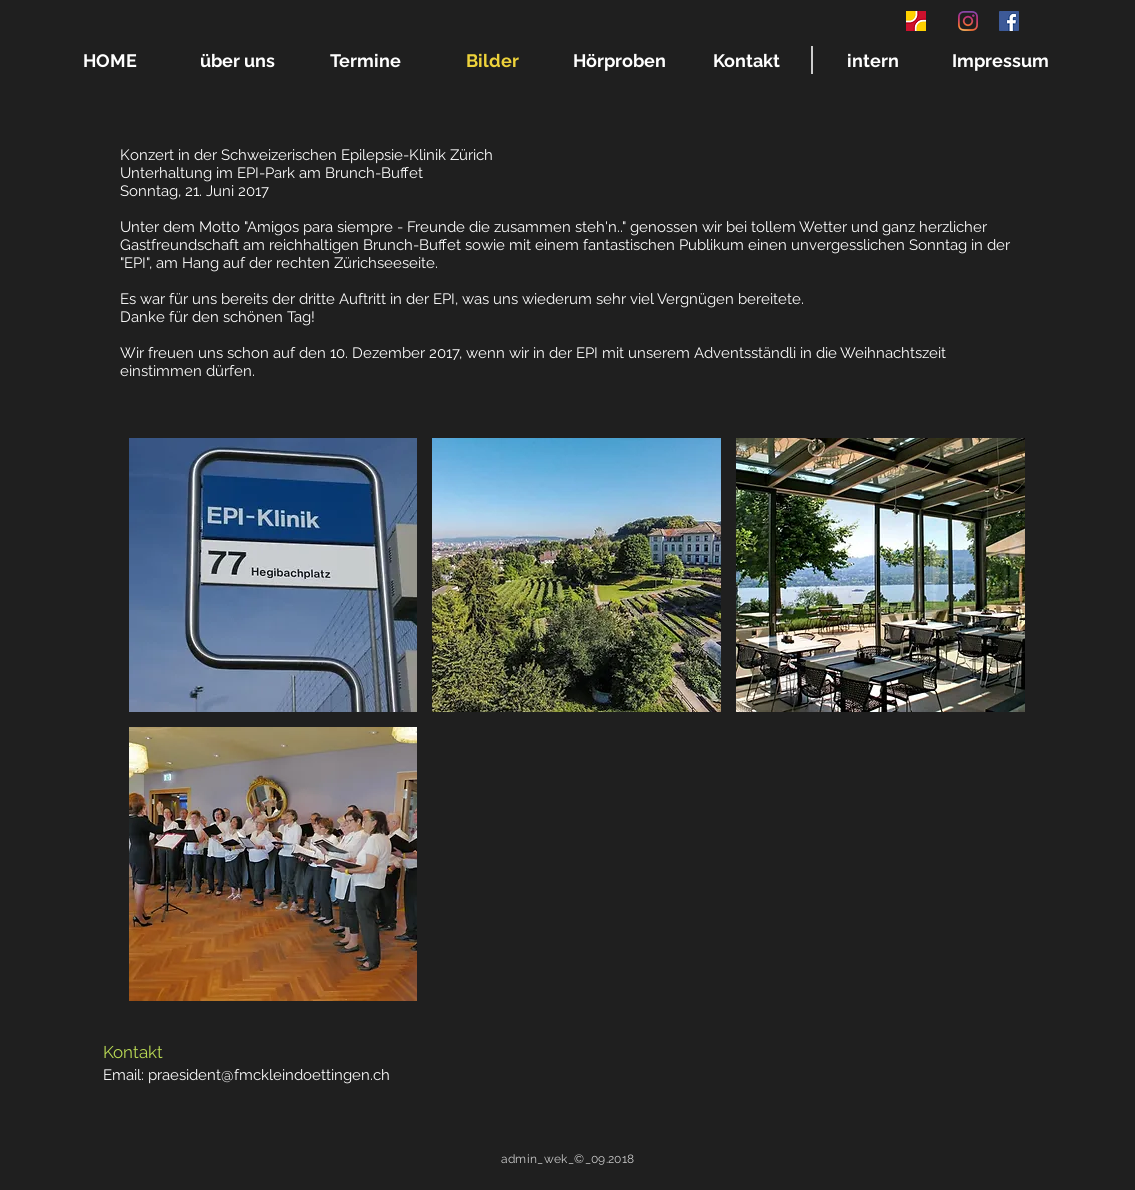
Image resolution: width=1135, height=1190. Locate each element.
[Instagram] (968, 21)
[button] (273, 575)
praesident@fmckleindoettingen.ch (269, 1075)
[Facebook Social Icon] (1009, 21)
